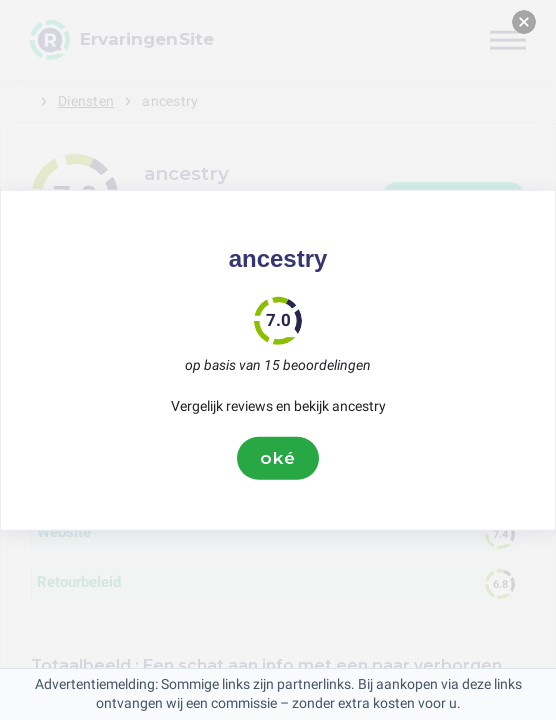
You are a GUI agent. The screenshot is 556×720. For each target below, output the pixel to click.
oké (278, 458)
